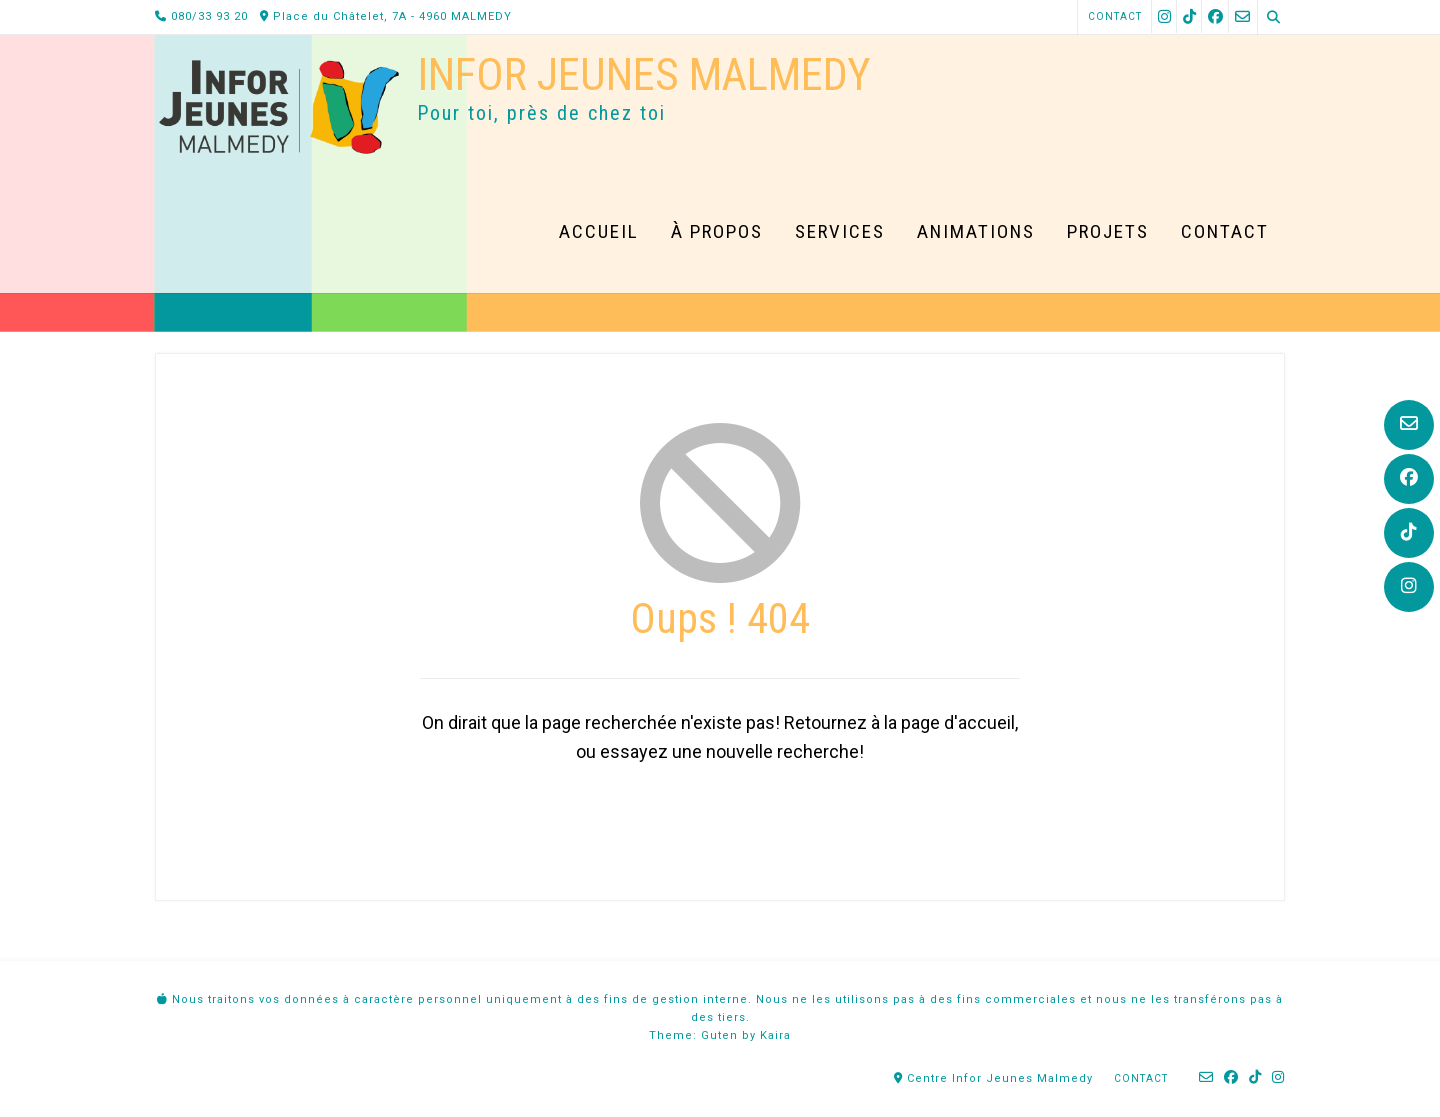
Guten (719, 1035)
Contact (1115, 16)
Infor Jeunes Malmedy (644, 74)
